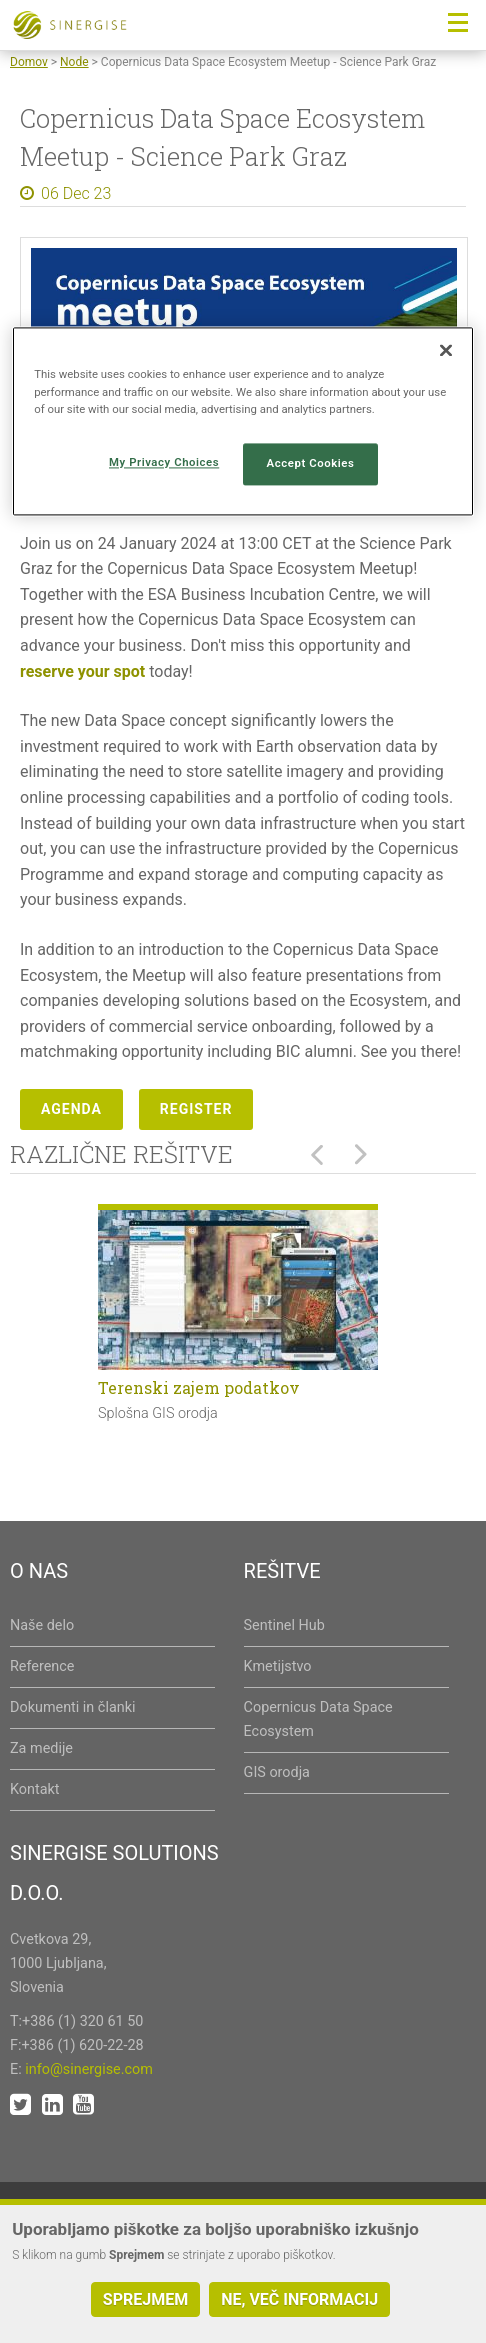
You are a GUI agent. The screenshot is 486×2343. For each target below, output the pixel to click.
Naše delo (42, 1625)
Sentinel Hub (284, 1625)
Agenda (71, 1109)
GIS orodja (277, 1772)
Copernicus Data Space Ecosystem (318, 1719)
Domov (29, 62)
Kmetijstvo (278, 1666)
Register (196, 1109)
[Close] (446, 351)
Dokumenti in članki (72, 1707)
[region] (243, 421)
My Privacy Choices (164, 462)
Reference (42, 1666)
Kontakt (35, 1789)
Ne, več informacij (299, 2299)
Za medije (41, 1748)
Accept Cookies (311, 463)
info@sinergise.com (89, 2069)
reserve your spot (82, 671)
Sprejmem (145, 2299)
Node (74, 62)
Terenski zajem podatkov (199, 1387)
